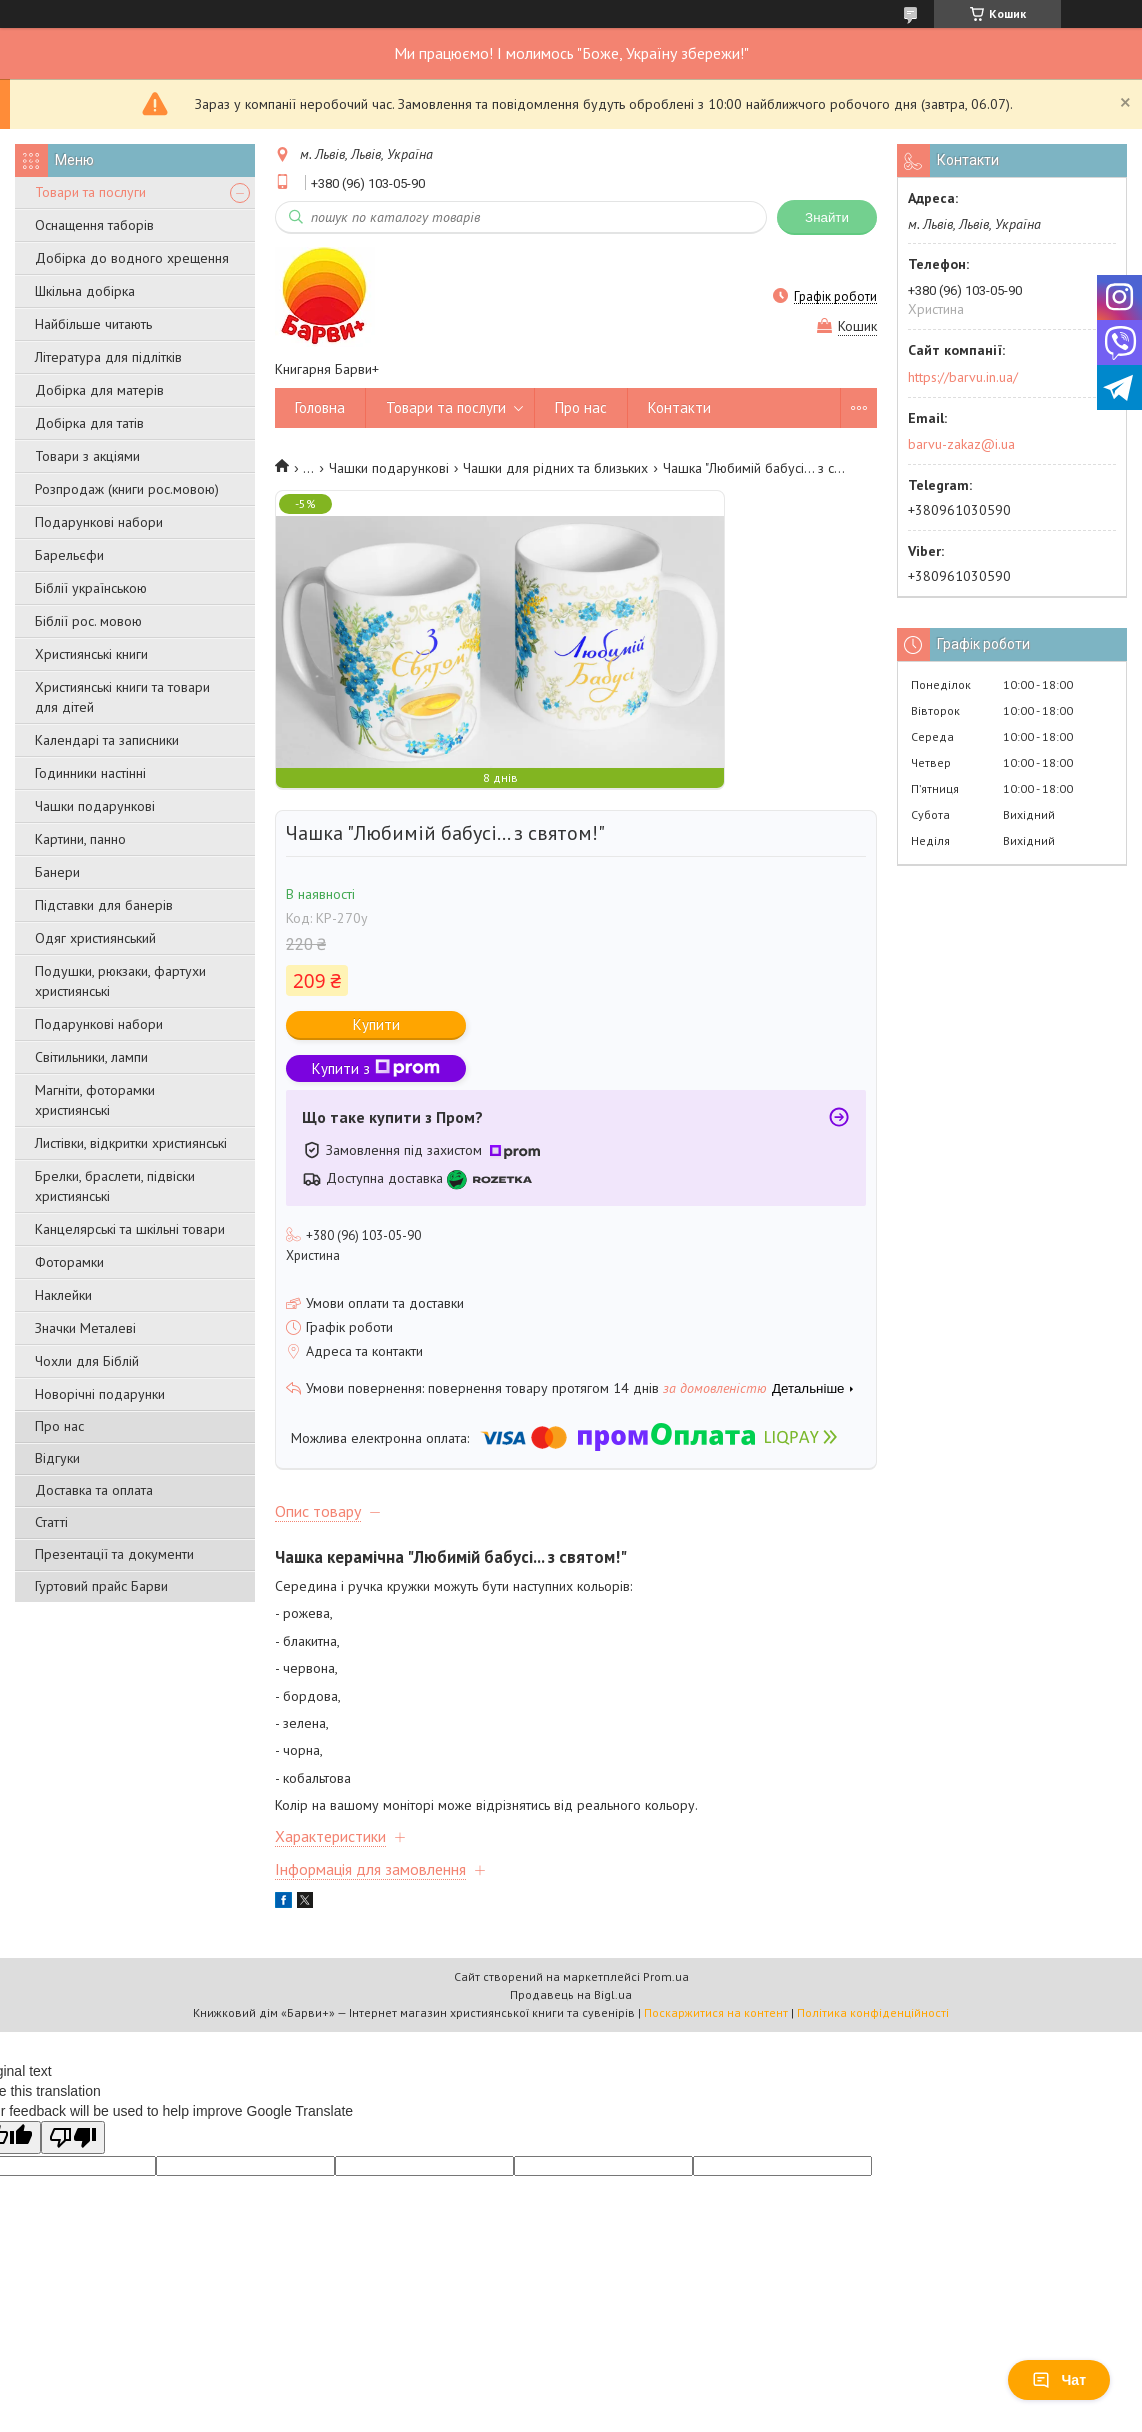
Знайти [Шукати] (827, 217)
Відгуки (57, 1458)
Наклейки (63, 1295)
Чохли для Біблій (87, 1361)
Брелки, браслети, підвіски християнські (115, 1186)
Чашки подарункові (95, 806)
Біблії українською (91, 588)
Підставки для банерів (104, 905)
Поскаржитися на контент (716, 2012)
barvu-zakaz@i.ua (961, 444)
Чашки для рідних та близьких (555, 468)
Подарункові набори (99, 522)
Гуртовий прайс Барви (101, 1586)
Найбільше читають (93, 324)
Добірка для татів (89, 423)
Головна (320, 407)
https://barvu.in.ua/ (963, 377)
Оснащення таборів (94, 225)
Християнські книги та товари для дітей (122, 697)
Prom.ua (666, 1976)
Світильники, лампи (91, 1057)
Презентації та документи (114, 1554)
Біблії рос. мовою (88, 621)
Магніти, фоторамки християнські (95, 1100)
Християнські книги (91, 654)
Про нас (59, 1426)
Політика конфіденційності (873, 2012)
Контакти (679, 407)
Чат (1059, 2380)
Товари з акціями (87, 456)
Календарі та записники (107, 740)
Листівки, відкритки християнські (131, 1143)
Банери (57, 872)
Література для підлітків (108, 357)
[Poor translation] (73, 2137)
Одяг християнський (95, 938)
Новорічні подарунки (100, 1394)
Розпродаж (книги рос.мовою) (127, 489)
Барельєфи (69, 555)
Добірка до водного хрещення (132, 258)
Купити (376, 1024)
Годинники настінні (90, 773)
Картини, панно (80, 839)
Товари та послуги (90, 192)
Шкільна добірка (85, 291)
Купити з (376, 1068)
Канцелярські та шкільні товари (130, 1229)
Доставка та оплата (94, 1490)
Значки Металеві (85, 1328)
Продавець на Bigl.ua (571, 1994)
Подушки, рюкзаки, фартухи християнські (120, 981)
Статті (51, 1522)
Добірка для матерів (99, 390)
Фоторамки (69, 1262)
